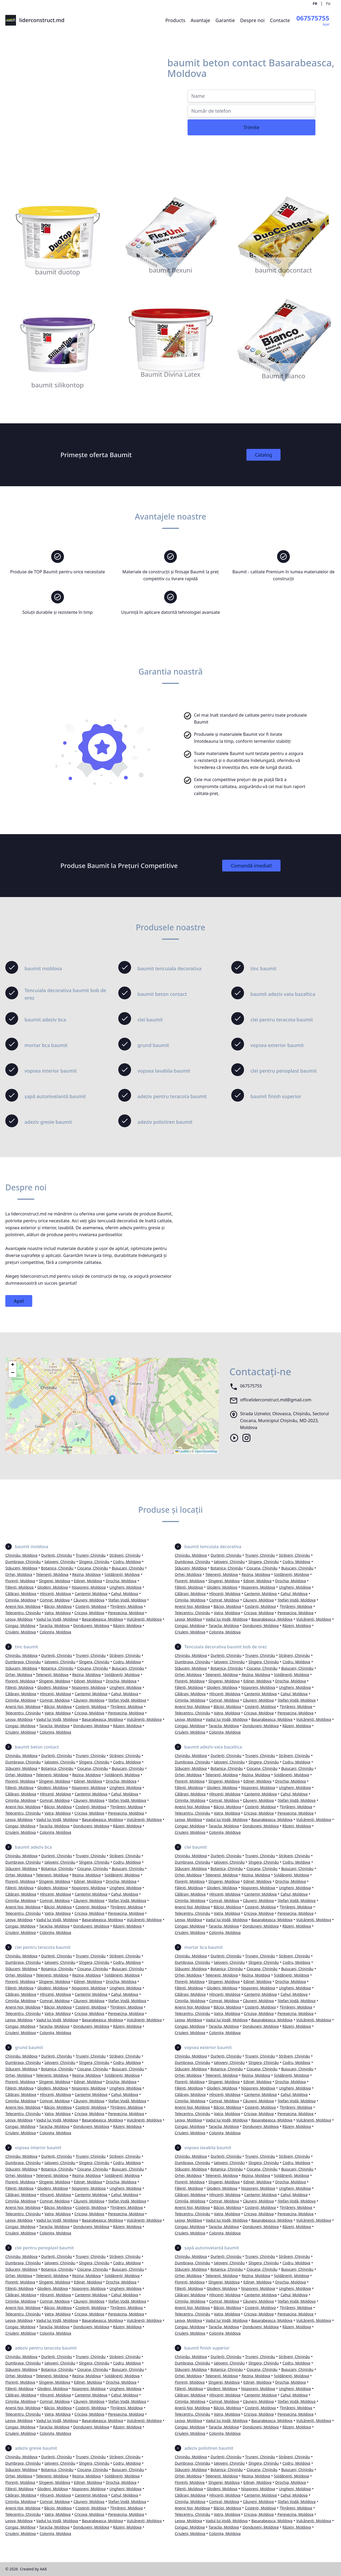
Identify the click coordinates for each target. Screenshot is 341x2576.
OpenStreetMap (206, 1451)
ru (328, 3)
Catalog (263, 455)
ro (315, 3)
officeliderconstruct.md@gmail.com (275, 1400)
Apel (19, 1301)
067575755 (251, 1386)
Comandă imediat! (251, 865)
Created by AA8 (33, 2568)
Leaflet (182, 1451)
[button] (112, 1400)
